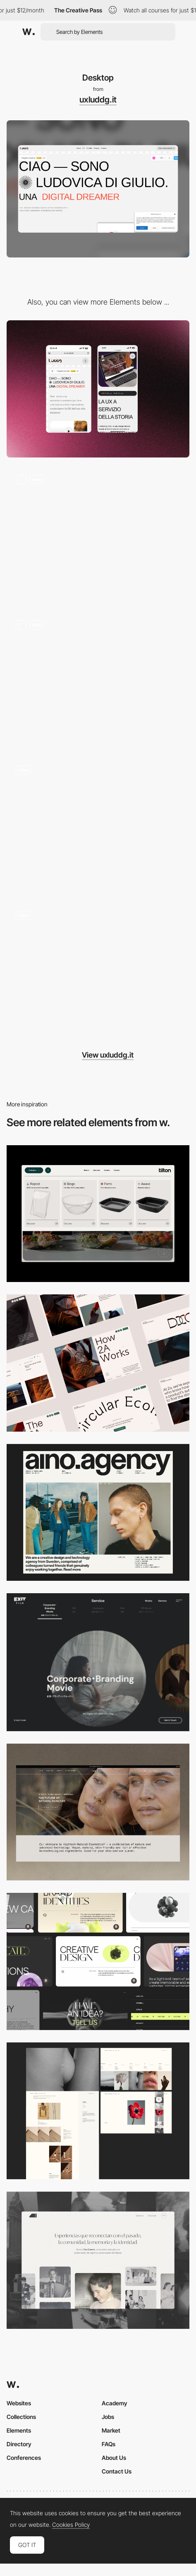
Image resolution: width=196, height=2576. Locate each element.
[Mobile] (98, 389)
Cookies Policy (71, 2525)
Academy (114, 2403)
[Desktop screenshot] (98, 2111)
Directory (19, 2443)
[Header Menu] (98, 1213)
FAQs (108, 2443)
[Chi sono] (98, 825)
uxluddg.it (98, 99)
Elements (19, 2430)
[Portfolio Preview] (98, 970)
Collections (21, 2416)
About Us (114, 2457)
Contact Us (116, 2471)
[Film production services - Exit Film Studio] (98, 1662)
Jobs (108, 2416)
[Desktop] (98, 1363)
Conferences (24, 2457)
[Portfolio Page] (98, 534)
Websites (19, 2403)
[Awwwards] (28, 32)
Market (111, 2430)
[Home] (98, 679)
